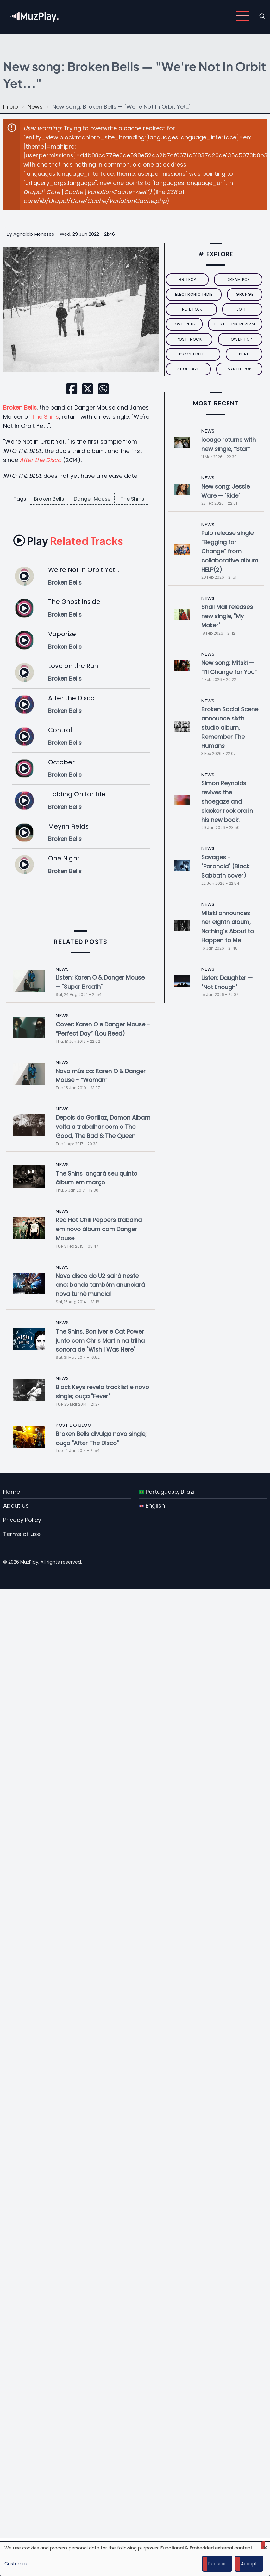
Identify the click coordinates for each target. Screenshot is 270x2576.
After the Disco (71, 698)
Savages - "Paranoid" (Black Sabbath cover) (225, 866)
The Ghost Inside (74, 601)
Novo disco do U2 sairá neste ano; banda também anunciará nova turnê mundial (100, 1285)
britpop (187, 279)
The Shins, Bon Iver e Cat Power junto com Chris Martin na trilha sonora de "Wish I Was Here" (100, 1340)
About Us (16, 1506)
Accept (249, 2564)
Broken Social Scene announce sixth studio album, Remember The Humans (229, 727)
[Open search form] (262, 16)
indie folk (191, 309)
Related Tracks (68, 540)
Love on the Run (73, 665)
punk (244, 354)
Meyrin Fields (68, 826)
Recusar (217, 2564)
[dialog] (135, 2558)
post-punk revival (235, 324)
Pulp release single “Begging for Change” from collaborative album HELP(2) (229, 551)
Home (11, 1492)
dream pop (238, 279)
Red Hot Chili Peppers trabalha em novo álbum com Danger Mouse (99, 1229)
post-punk (184, 324)
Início (10, 107)
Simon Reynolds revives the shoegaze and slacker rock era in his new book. (227, 801)
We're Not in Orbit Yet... (83, 569)
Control (60, 730)
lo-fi (242, 309)
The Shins (45, 417)
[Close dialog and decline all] (265, 2545)
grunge (245, 294)
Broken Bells (49, 498)
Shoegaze (188, 369)
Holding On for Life (77, 794)
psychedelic (193, 354)
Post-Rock (189, 339)
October (61, 762)
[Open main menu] (242, 16)
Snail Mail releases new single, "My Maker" (227, 616)
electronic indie (194, 294)
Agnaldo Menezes (33, 234)
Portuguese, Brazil (167, 1492)
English (152, 1506)
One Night (64, 858)
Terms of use (22, 1534)
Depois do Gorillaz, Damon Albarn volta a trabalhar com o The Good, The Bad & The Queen (103, 1127)
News (35, 107)
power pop (240, 339)
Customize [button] (16, 2564)
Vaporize (62, 633)
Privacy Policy (22, 1520)
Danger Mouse (92, 498)
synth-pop (239, 369)
